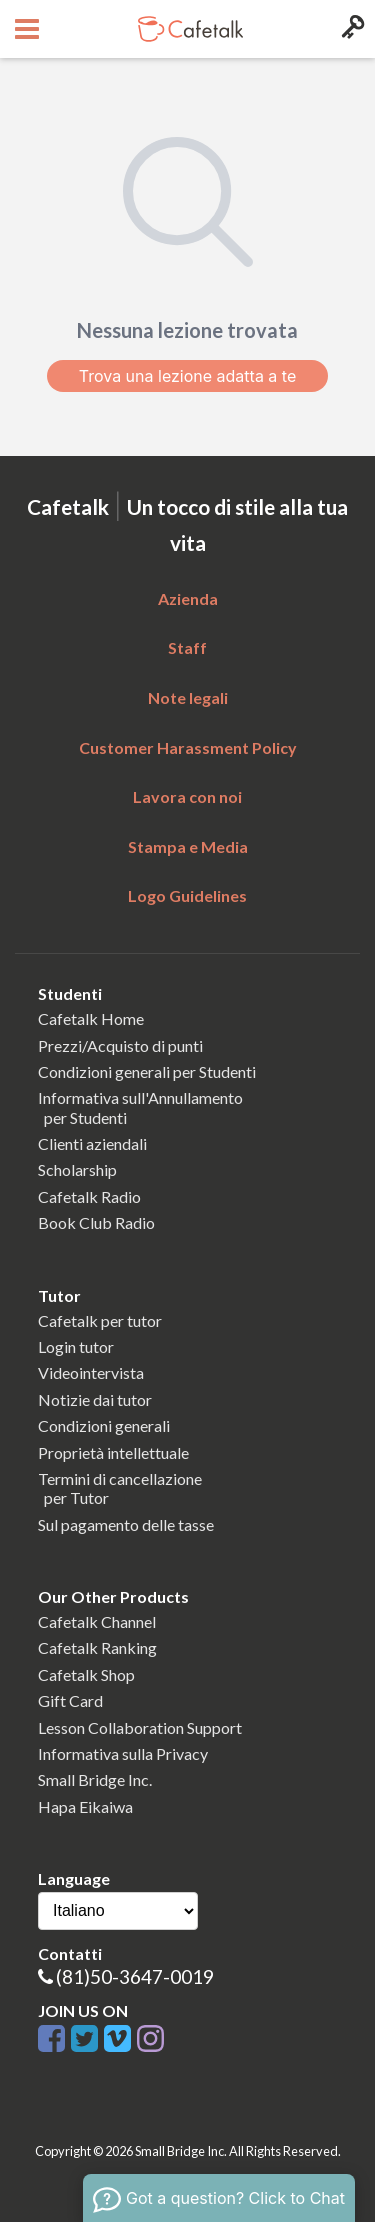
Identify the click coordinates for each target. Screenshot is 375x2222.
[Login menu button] (350, 29)
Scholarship (77, 1169)
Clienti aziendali (92, 1143)
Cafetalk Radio (89, 1196)
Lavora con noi (187, 796)
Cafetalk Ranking (97, 1647)
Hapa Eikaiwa (85, 1806)
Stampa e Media (188, 846)
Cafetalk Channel (97, 1621)
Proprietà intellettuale (113, 1452)
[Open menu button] (24, 29)
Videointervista (91, 1372)
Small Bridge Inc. (95, 1779)
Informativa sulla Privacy (123, 1753)
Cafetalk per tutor (100, 1320)
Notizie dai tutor (95, 1399)
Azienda (188, 598)
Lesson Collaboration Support (140, 1727)
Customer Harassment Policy (188, 747)
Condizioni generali (104, 1425)
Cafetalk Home (91, 1018)
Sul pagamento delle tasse (126, 1524)
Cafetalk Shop (86, 1674)
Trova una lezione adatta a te (188, 376)
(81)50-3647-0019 (135, 1976)
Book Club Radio (96, 1222)
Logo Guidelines (187, 895)
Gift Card (70, 1700)
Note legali (188, 697)
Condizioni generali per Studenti (147, 1071)
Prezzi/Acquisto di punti (120, 1045)
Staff (187, 647)
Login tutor (76, 1346)
